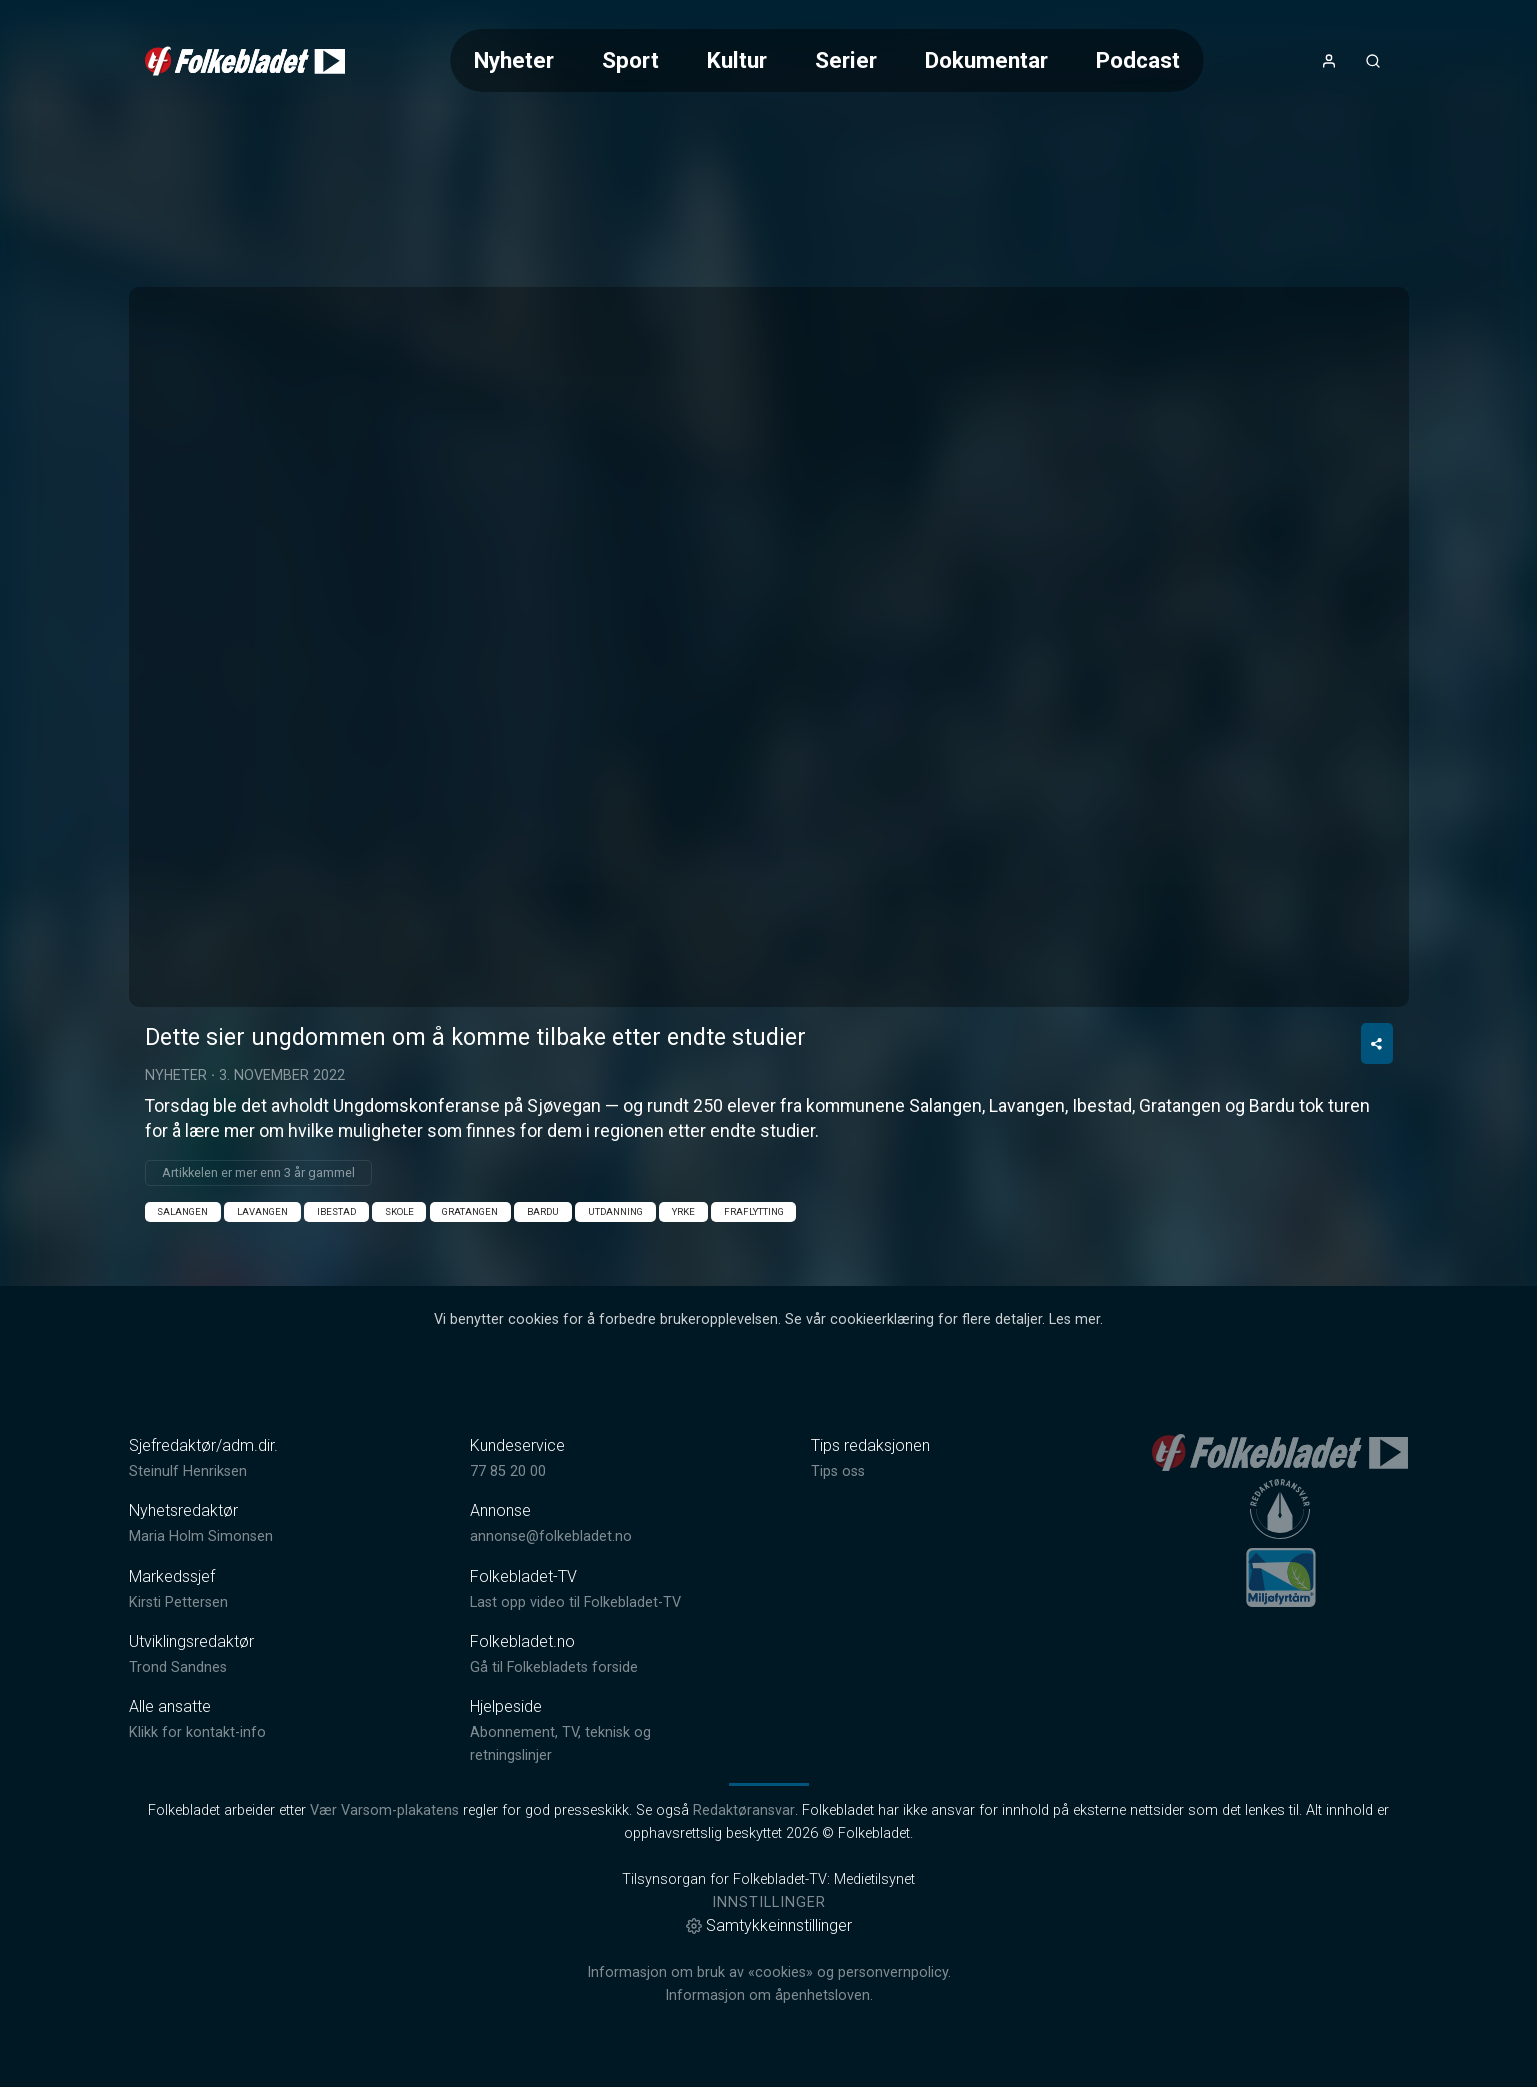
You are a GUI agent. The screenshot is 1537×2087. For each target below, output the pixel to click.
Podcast (1138, 60)
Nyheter (514, 60)
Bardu (543, 1211)
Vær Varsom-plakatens (384, 1810)
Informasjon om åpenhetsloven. (769, 1995)
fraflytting (754, 1211)
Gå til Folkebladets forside (554, 1667)
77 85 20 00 (508, 1471)
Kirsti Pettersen (178, 1602)
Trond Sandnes (178, 1667)
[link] (245, 61)
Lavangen (262, 1211)
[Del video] (1377, 1043)
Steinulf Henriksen (188, 1471)
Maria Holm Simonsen (201, 1536)
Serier (846, 60)
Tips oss (838, 1471)
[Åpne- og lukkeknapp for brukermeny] (1329, 61)
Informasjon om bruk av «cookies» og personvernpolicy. (769, 1972)
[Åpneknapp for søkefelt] (1373, 61)
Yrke (683, 1211)
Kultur (737, 60)
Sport (630, 60)
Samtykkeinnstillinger (769, 1925)
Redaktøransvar (744, 1810)
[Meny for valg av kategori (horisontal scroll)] (827, 60)
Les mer (1074, 1319)
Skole (399, 1211)
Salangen (182, 1211)
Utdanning (615, 1211)
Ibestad (336, 1211)
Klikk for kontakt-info (197, 1732)
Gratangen (470, 1211)
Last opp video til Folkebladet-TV (575, 1602)
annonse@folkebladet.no (551, 1536)
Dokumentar (986, 60)
